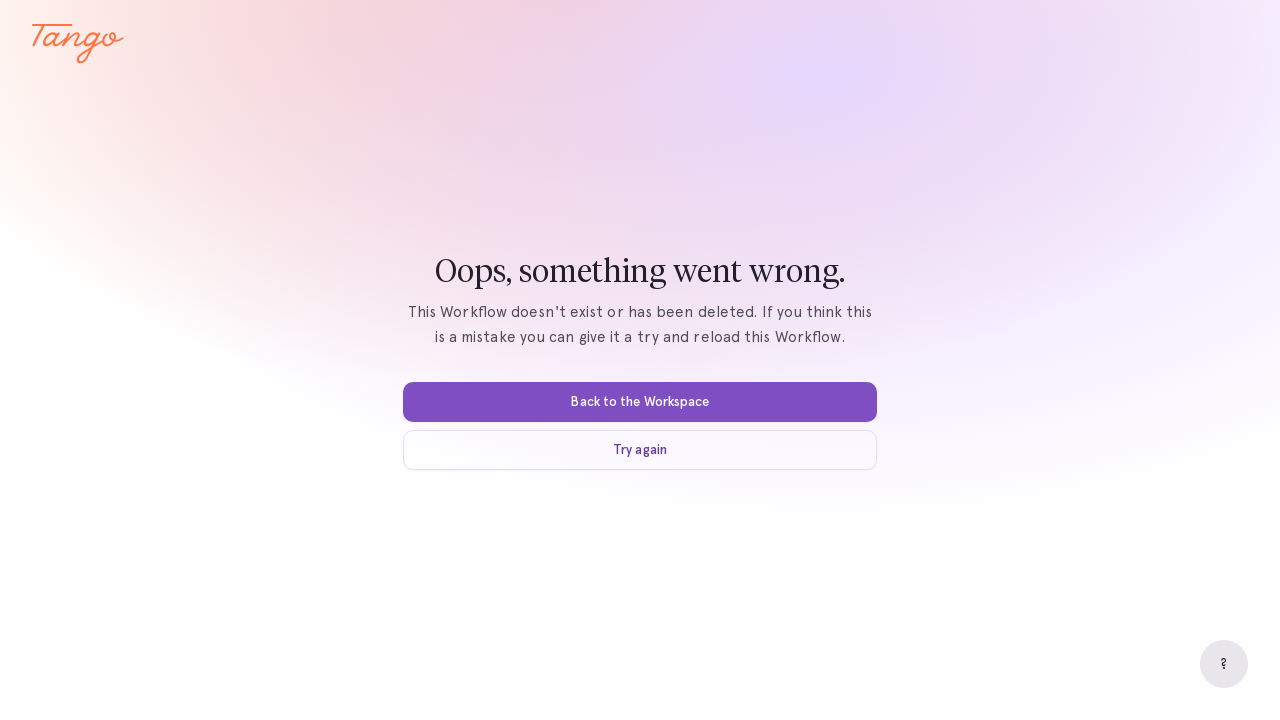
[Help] (1224, 664)
